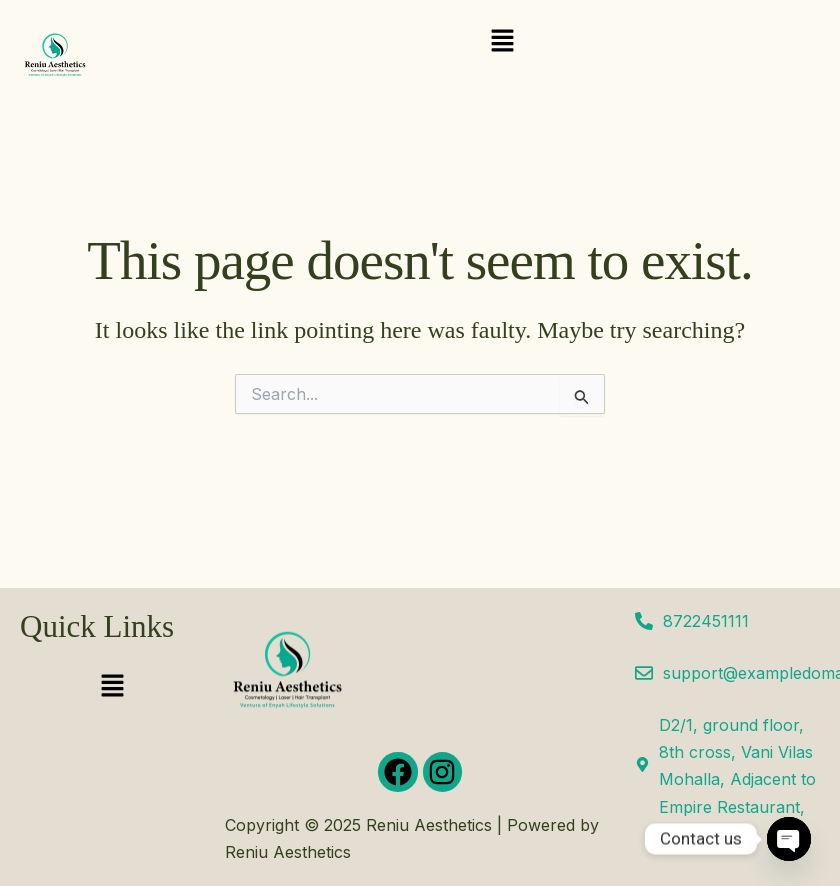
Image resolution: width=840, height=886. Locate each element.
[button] (502, 41)
